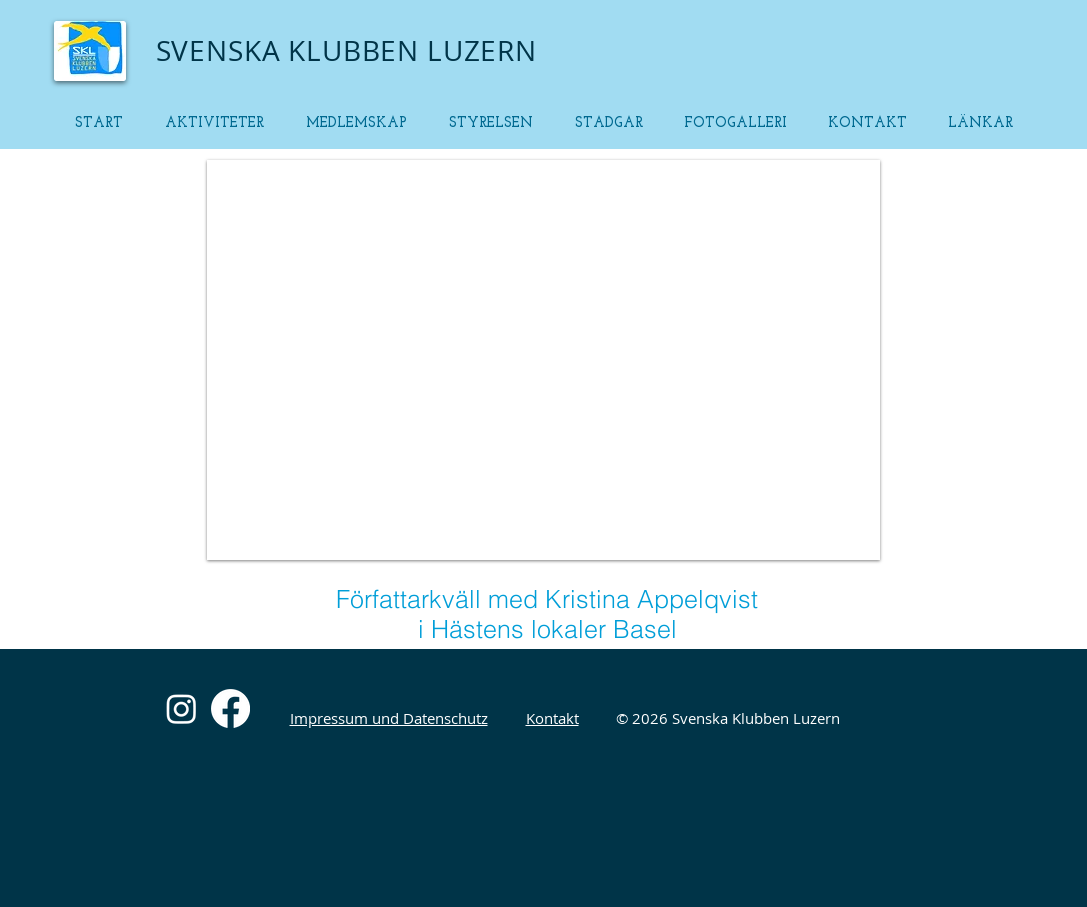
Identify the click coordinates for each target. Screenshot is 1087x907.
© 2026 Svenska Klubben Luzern (728, 718)
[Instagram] (181, 708)
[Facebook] (230, 708)
